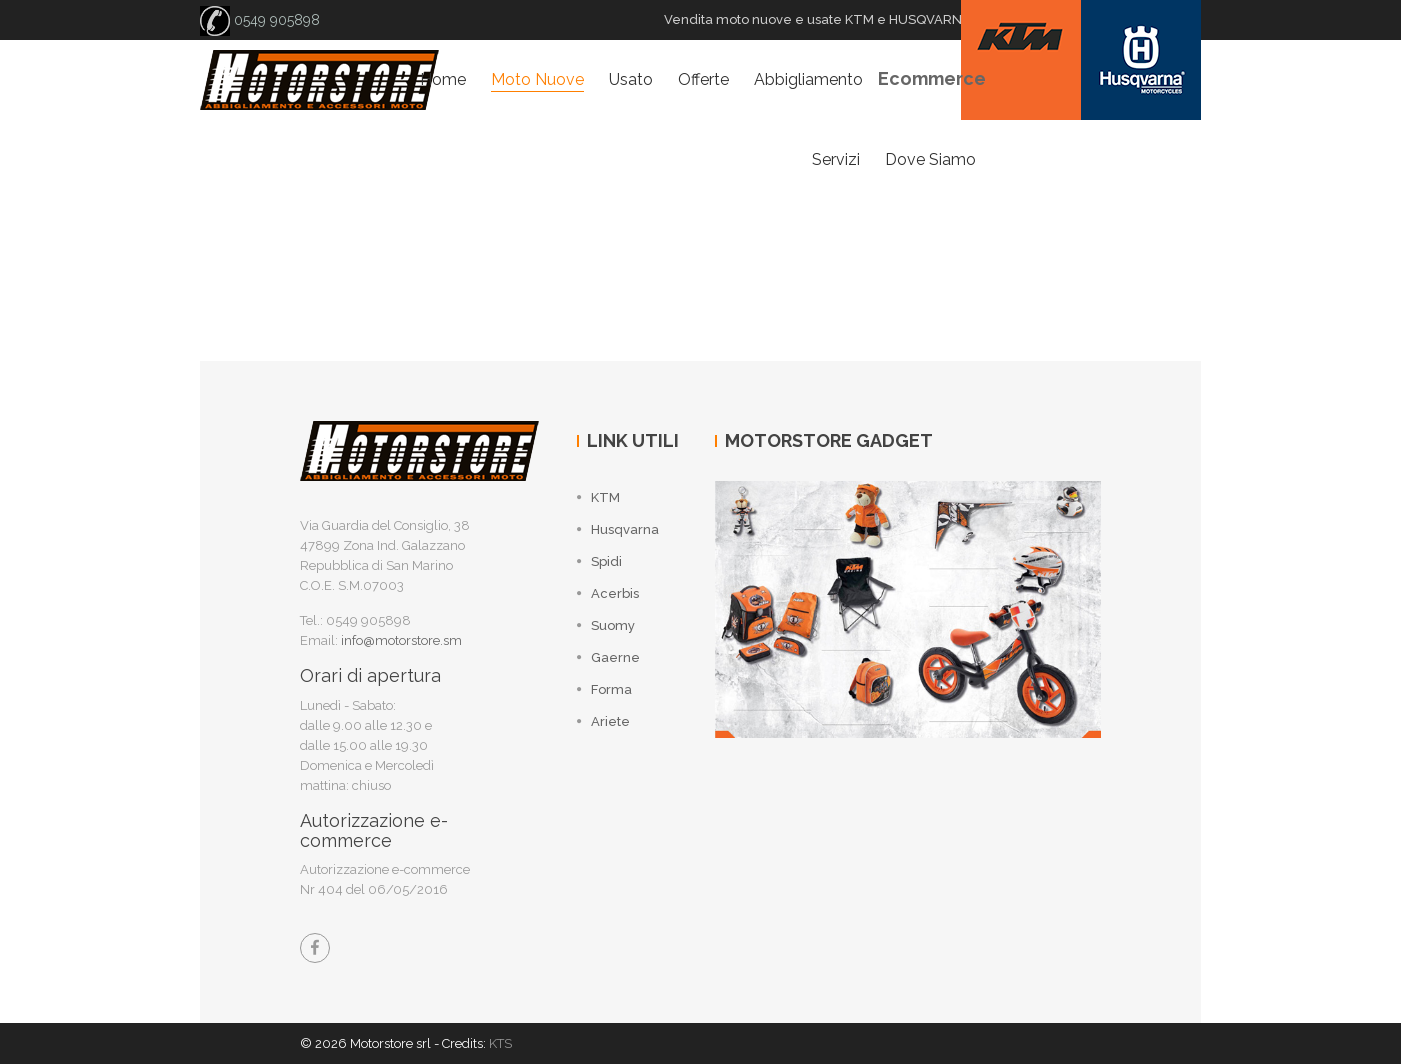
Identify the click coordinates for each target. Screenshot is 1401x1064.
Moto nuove (537, 79)
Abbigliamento (808, 79)
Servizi (836, 159)
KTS (500, 1043)
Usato (631, 79)
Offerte (703, 79)
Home (443, 79)
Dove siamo (930, 159)
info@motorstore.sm (401, 640)
